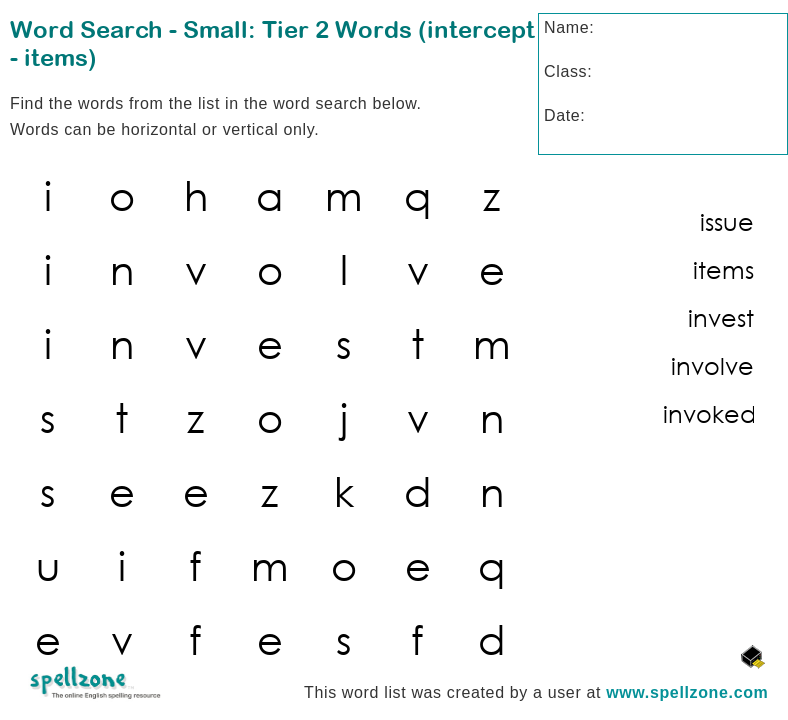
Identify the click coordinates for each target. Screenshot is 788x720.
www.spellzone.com (687, 692)
